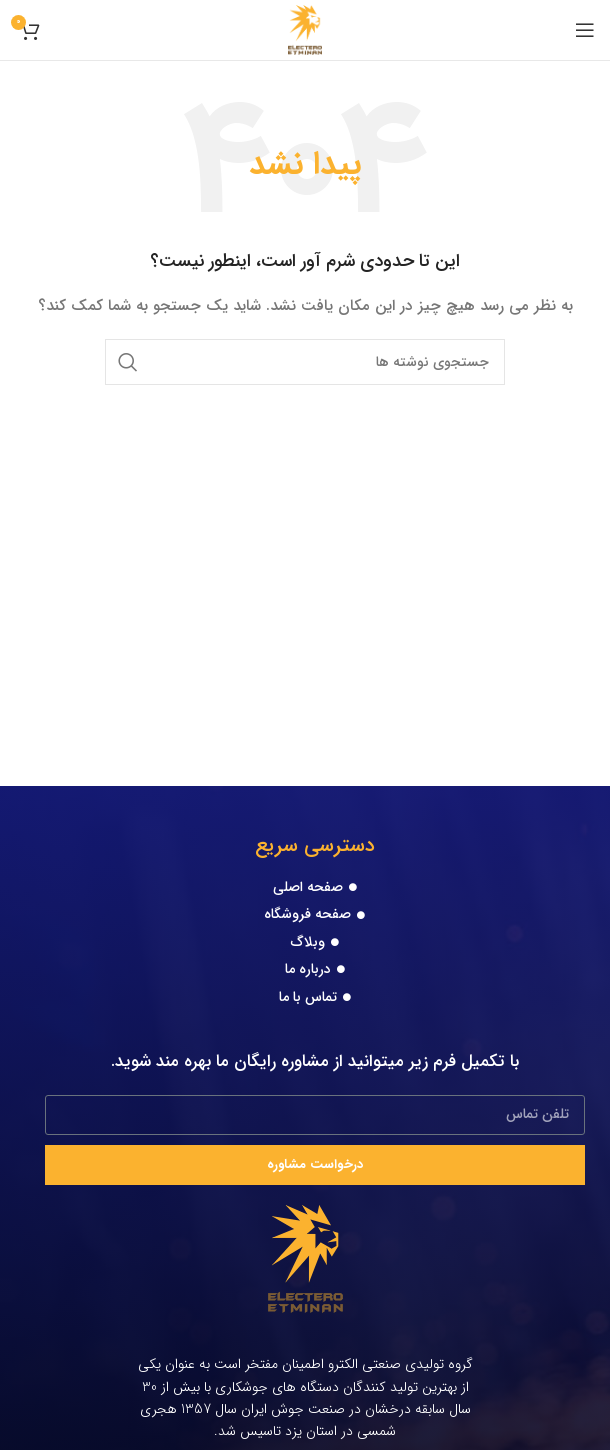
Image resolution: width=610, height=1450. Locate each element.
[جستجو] (305, 362)
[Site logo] (305, 29)
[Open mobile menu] (585, 30)
